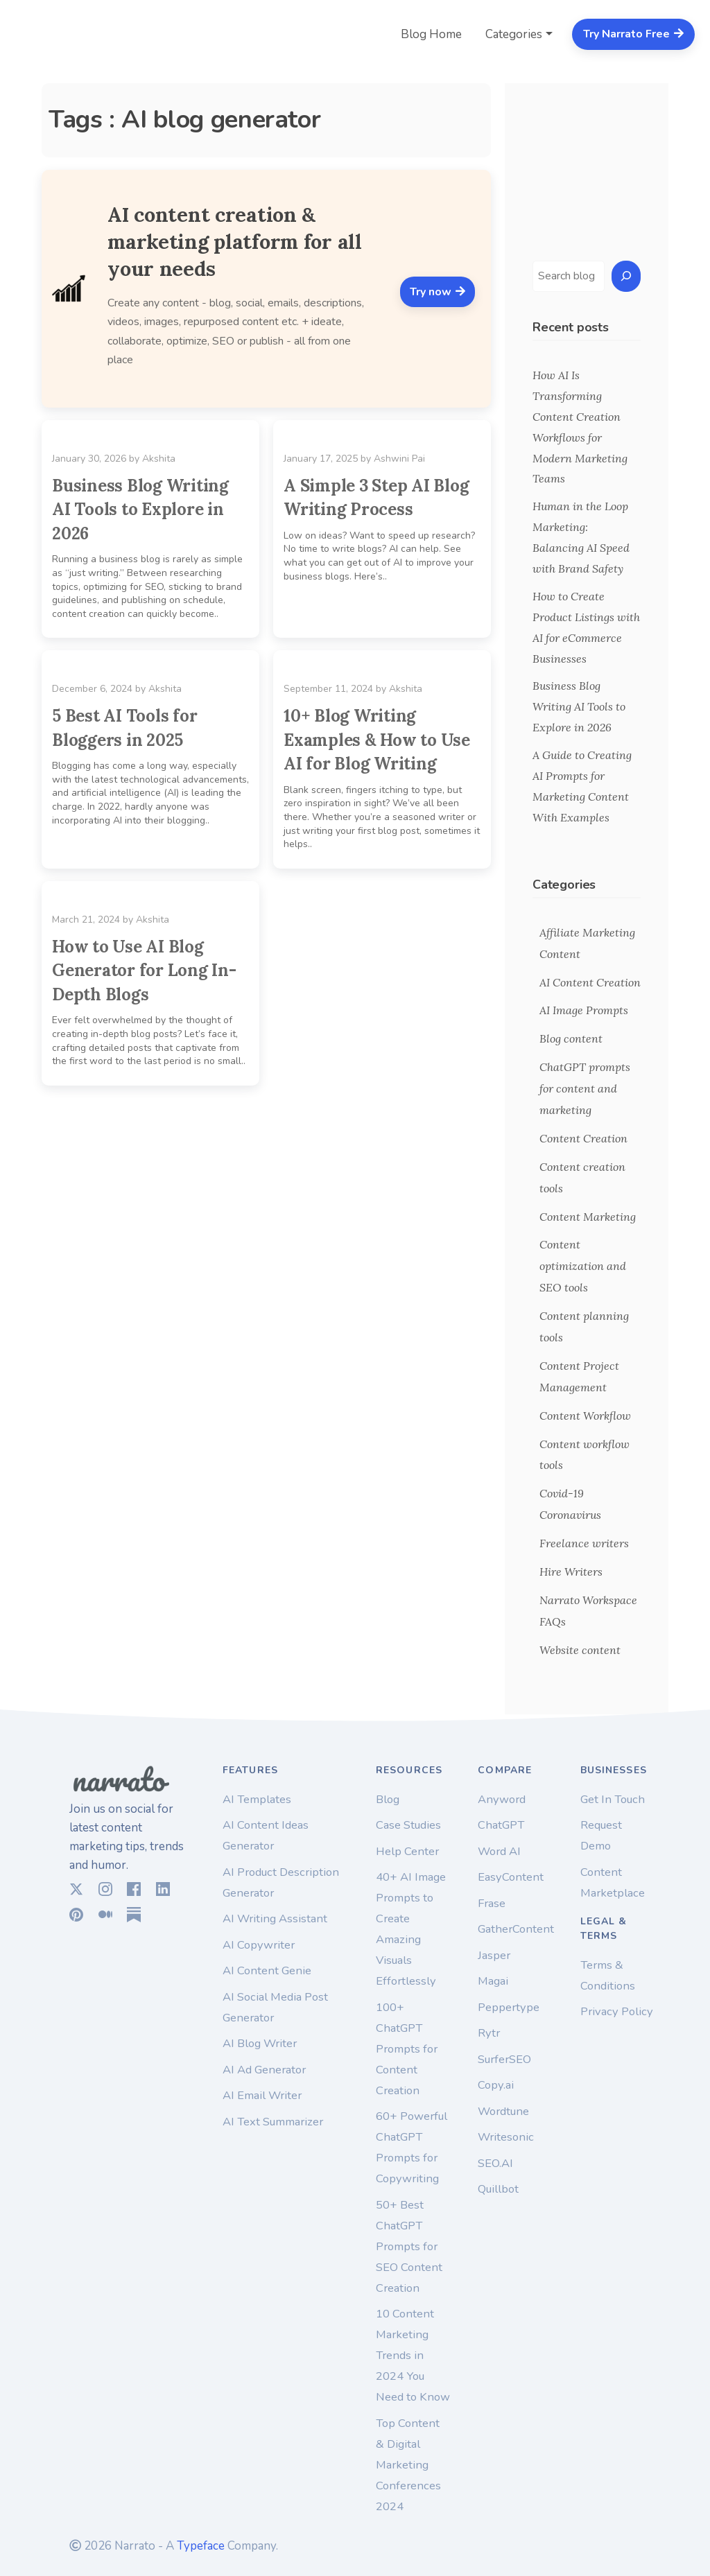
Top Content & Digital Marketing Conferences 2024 (408, 2464)
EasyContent (511, 1877)
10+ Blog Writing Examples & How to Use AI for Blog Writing (377, 739)
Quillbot (498, 2189)
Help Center (407, 1851)
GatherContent (516, 1929)
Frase (491, 1903)
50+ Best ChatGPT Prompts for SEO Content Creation (409, 2246)
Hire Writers (571, 1571)
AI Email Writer (262, 2095)
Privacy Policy (616, 2011)
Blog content (571, 1038)
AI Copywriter (259, 1945)
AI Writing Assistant (275, 1918)
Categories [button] (513, 34)
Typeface (201, 2546)
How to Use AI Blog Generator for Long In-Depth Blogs (144, 970)
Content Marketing (587, 1217)
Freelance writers (584, 1543)
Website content (580, 1650)
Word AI (499, 1851)
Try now (438, 291)
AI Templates (257, 1799)
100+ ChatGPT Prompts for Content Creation (407, 2048)
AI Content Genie (267, 1970)
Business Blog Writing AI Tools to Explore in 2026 (140, 509)
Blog (387, 1799)
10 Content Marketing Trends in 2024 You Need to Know (413, 2355)
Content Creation (583, 1138)
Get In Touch (612, 1799)
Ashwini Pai (399, 458)
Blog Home (431, 34)
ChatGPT (501, 1825)
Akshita (158, 458)
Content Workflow (585, 1415)
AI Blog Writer (260, 2043)
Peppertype (508, 2007)
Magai (493, 1981)
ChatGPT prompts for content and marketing (584, 1088)
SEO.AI (495, 2163)
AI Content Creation (590, 982)
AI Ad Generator (264, 2070)
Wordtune (503, 2111)
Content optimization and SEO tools (582, 1265)
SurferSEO (504, 2059)
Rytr (489, 2033)
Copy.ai (496, 2085)
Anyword (502, 1799)
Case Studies (408, 1825)
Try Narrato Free (633, 34)
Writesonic (506, 2137)
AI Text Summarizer (273, 2122)
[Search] (626, 276)
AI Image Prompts (583, 1010)
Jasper (494, 1955)
